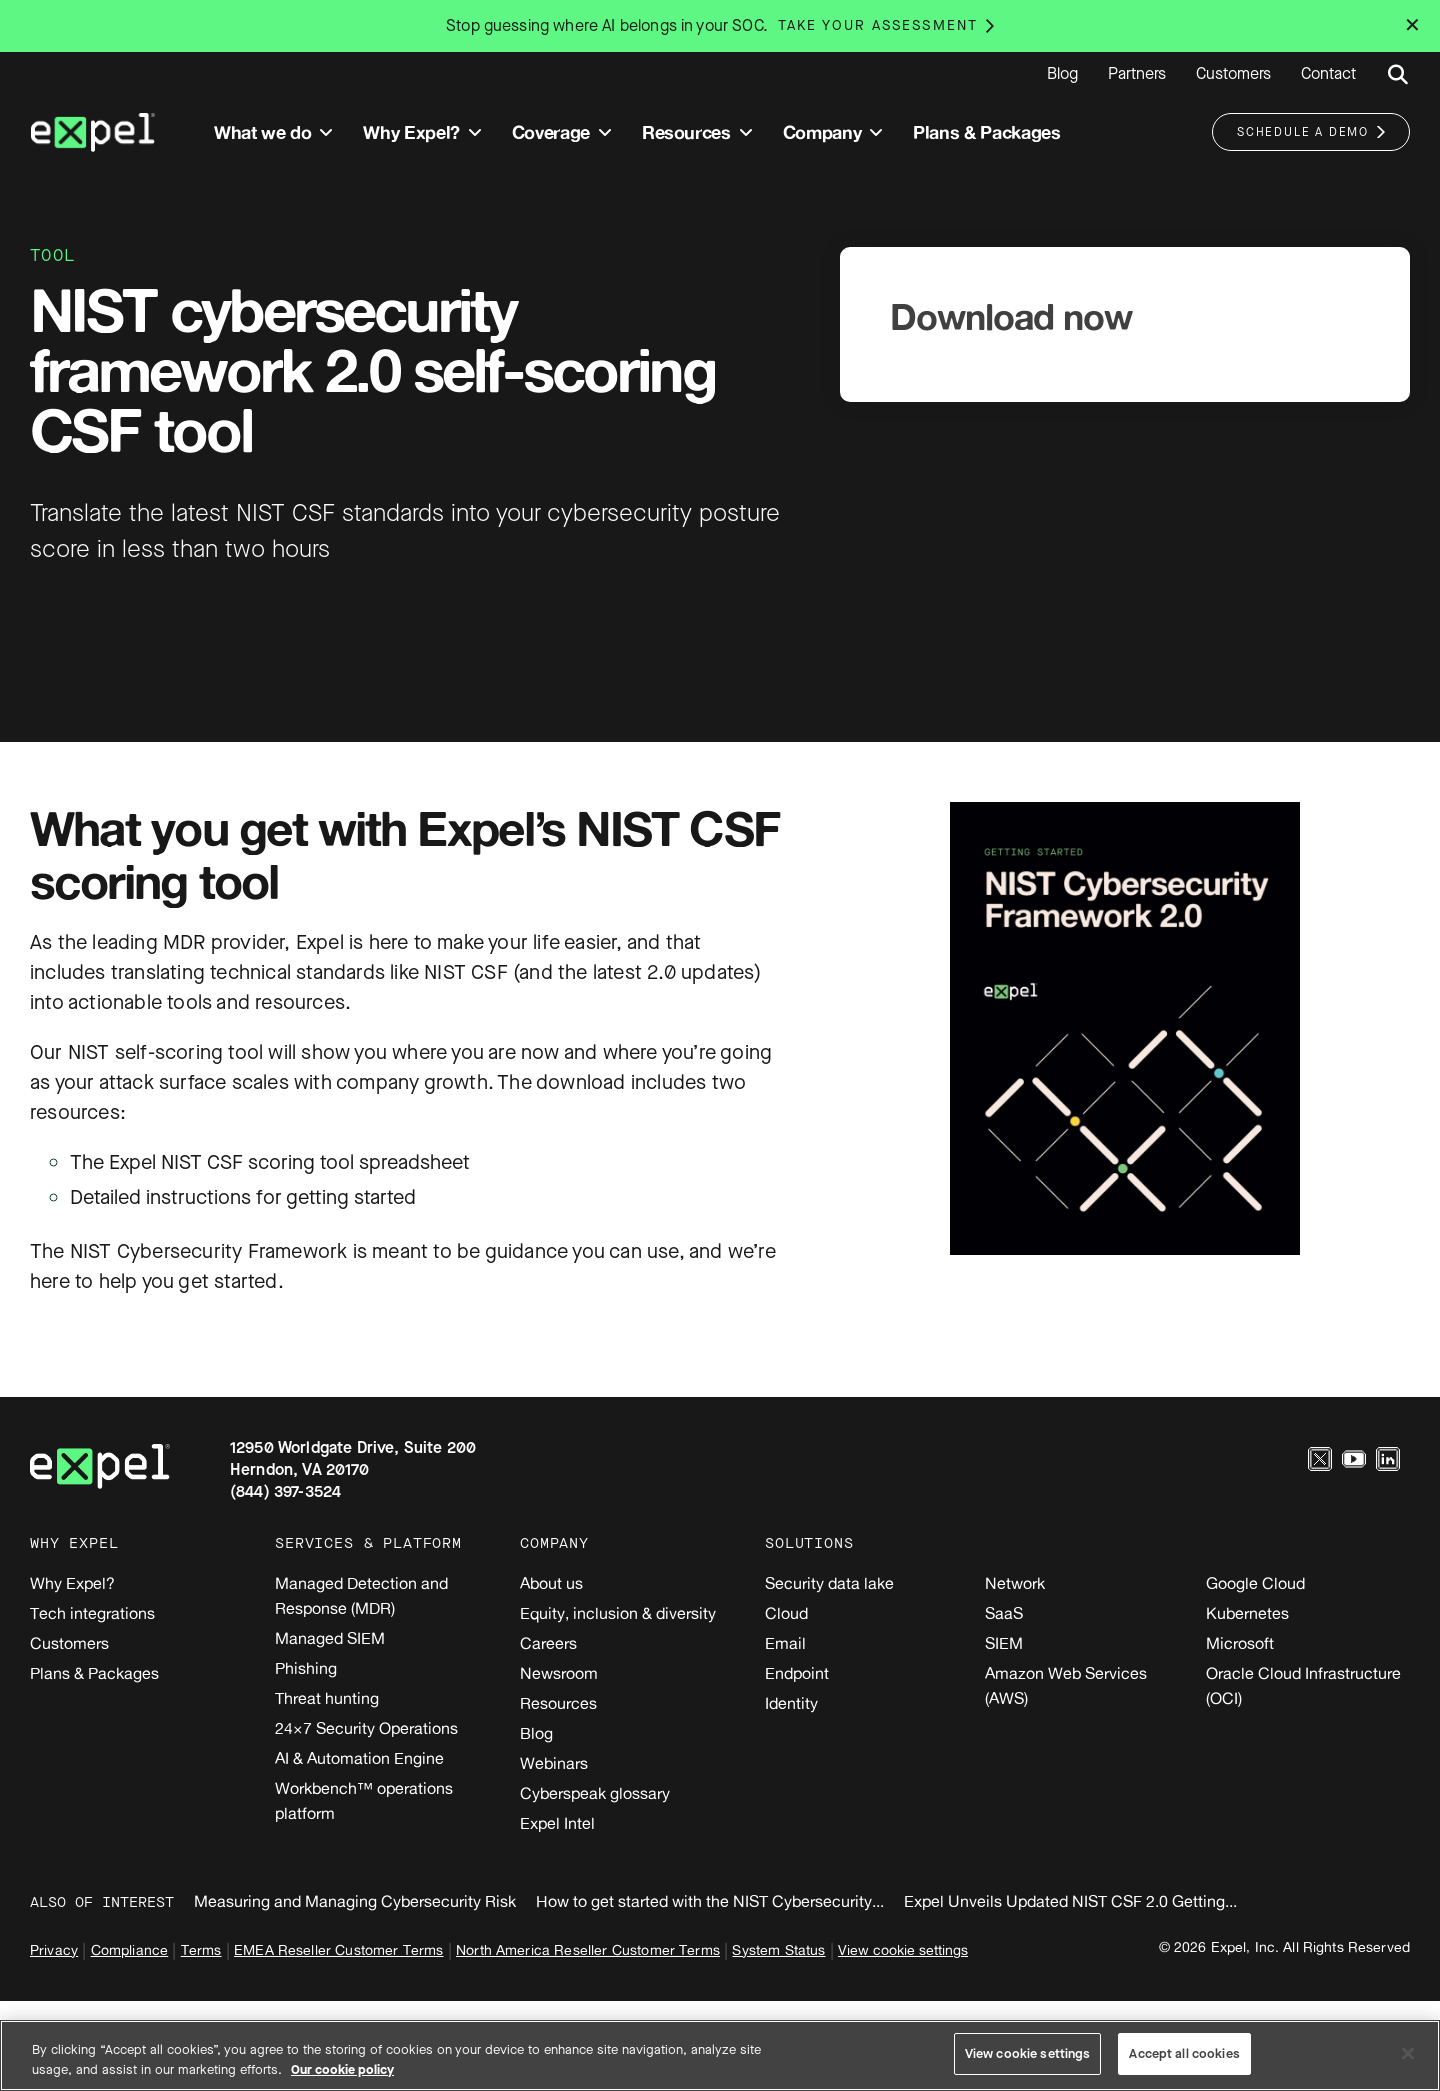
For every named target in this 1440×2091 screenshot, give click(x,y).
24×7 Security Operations (366, 1728)
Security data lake (829, 1583)
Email (785, 1643)
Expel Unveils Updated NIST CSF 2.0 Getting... (1070, 1901)
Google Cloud (1255, 1583)
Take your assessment (878, 25)
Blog (1062, 74)
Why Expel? (72, 1583)
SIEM (1004, 1643)
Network (1015, 1583)
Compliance (130, 1949)
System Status (778, 1949)
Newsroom (559, 1673)
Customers (1233, 74)
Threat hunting (327, 1698)
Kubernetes (1247, 1613)
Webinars (554, 1763)
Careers (548, 1643)
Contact (1328, 74)
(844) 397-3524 (285, 1491)
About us (551, 1583)
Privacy (54, 1949)
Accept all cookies (1184, 2053)
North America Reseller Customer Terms (588, 1949)
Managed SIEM (330, 1638)
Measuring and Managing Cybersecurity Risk (355, 1901)
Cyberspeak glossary (595, 1793)
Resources (558, 1703)
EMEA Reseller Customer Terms (338, 1949)
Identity (791, 1703)
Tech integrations (92, 1613)
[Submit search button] (1398, 75)
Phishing (306, 1668)
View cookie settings (903, 1949)
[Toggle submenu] (326, 132)
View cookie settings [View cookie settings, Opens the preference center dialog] (1028, 2053)
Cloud (786, 1613)
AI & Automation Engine (359, 1758)
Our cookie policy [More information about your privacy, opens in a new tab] (342, 2069)
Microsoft (1240, 1643)
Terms (201, 1949)
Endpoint (797, 1673)
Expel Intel (557, 1823)
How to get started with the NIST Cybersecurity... (710, 1901)
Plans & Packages (94, 1673)
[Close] (1408, 2053)
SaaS (1004, 1613)
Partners (1137, 74)
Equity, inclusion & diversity (618, 1613)
